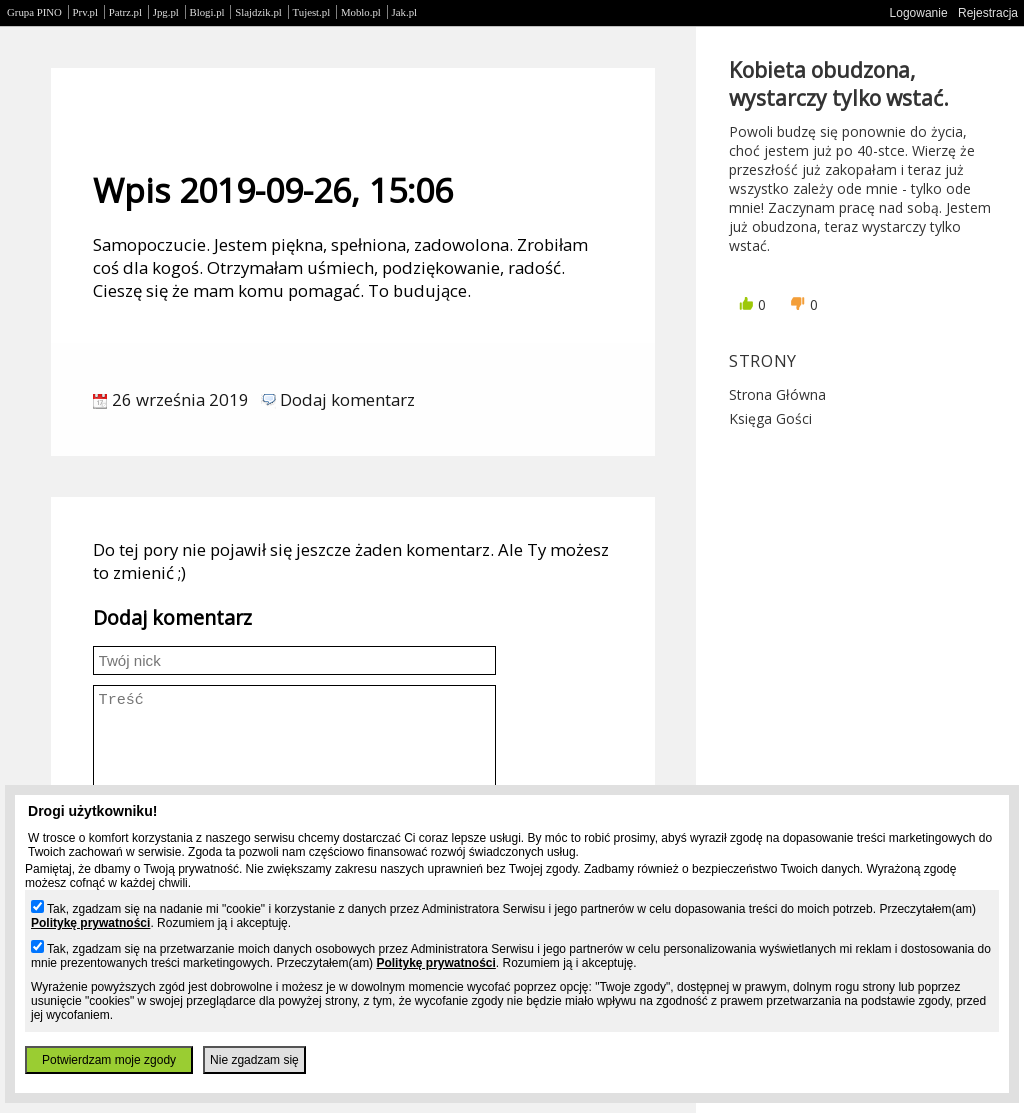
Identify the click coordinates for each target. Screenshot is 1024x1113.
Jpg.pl (166, 12)
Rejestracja (988, 13)
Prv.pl (85, 12)
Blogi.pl (207, 12)
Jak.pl (405, 12)
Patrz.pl (125, 12)
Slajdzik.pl (258, 12)
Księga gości (770, 418)
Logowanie (919, 13)
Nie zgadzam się (254, 1060)
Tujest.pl (312, 12)
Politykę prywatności (90, 923)
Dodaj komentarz (347, 399)
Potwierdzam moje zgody (109, 1060)
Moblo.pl (361, 12)
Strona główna (777, 394)
